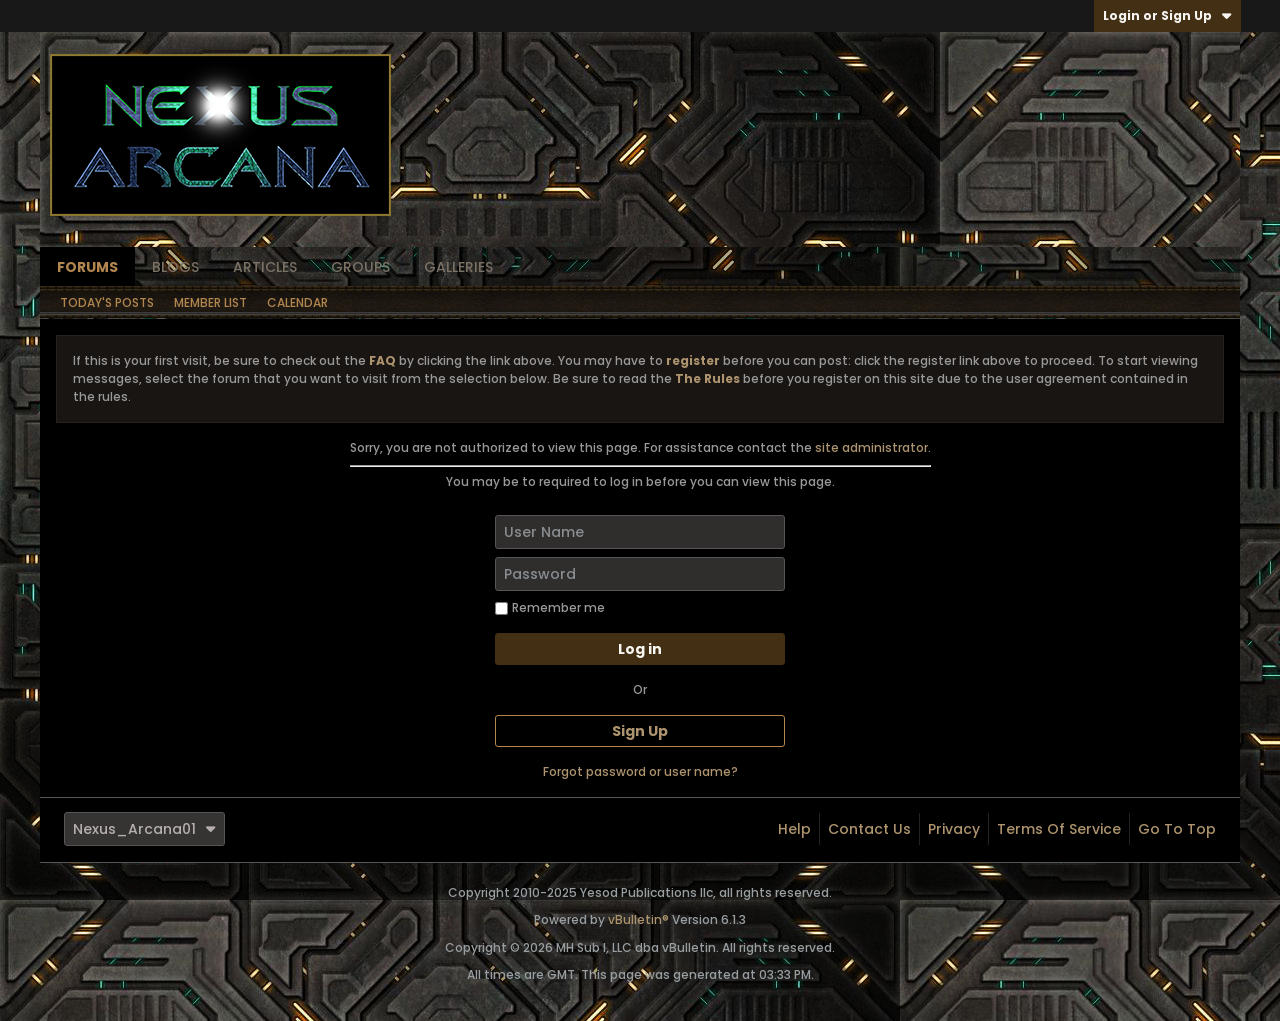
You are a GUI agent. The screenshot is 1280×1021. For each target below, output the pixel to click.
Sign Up (640, 731)
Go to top (1177, 829)
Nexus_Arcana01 (144, 829)
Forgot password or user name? (640, 771)
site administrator (871, 447)
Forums (87, 267)
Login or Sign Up (1167, 15)
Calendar (297, 302)
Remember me (550, 607)
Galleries (458, 267)
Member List (210, 302)
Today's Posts (107, 302)
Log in (640, 649)
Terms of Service (1059, 829)
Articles (265, 267)
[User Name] (640, 532)
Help (794, 829)
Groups (360, 267)
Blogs (175, 267)
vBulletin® (638, 919)
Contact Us (869, 829)
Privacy (954, 829)
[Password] (640, 574)
